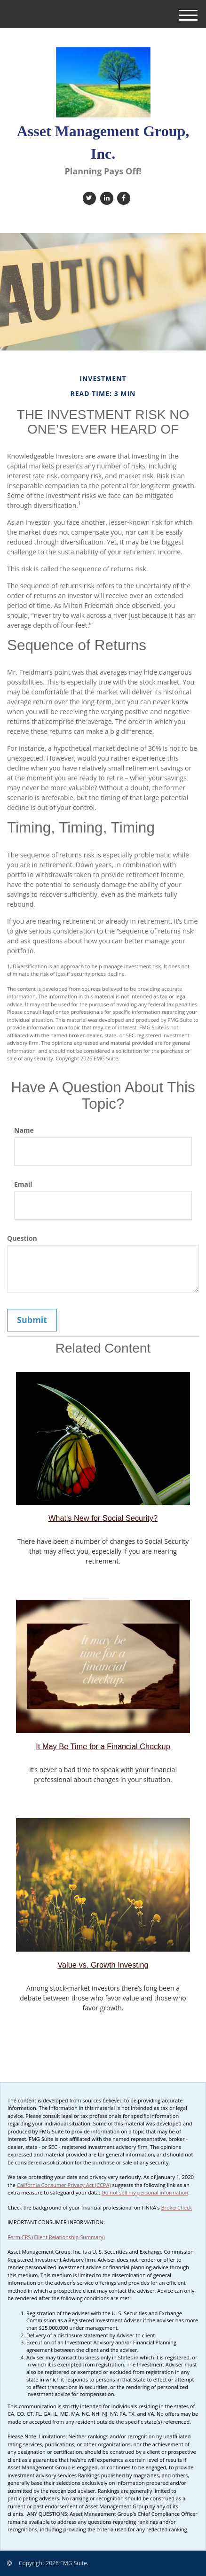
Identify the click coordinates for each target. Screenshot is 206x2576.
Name (24, 1130)
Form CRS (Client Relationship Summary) (56, 2237)
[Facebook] (122, 197)
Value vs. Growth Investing (102, 1965)
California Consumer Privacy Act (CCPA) (64, 2184)
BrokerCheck (176, 2207)
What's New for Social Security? (103, 1518)
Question (22, 1238)
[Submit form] (32, 1320)
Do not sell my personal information (145, 2192)
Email (23, 1184)
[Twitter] (88, 197)
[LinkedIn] (105, 197)
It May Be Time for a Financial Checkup (103, 1746)
